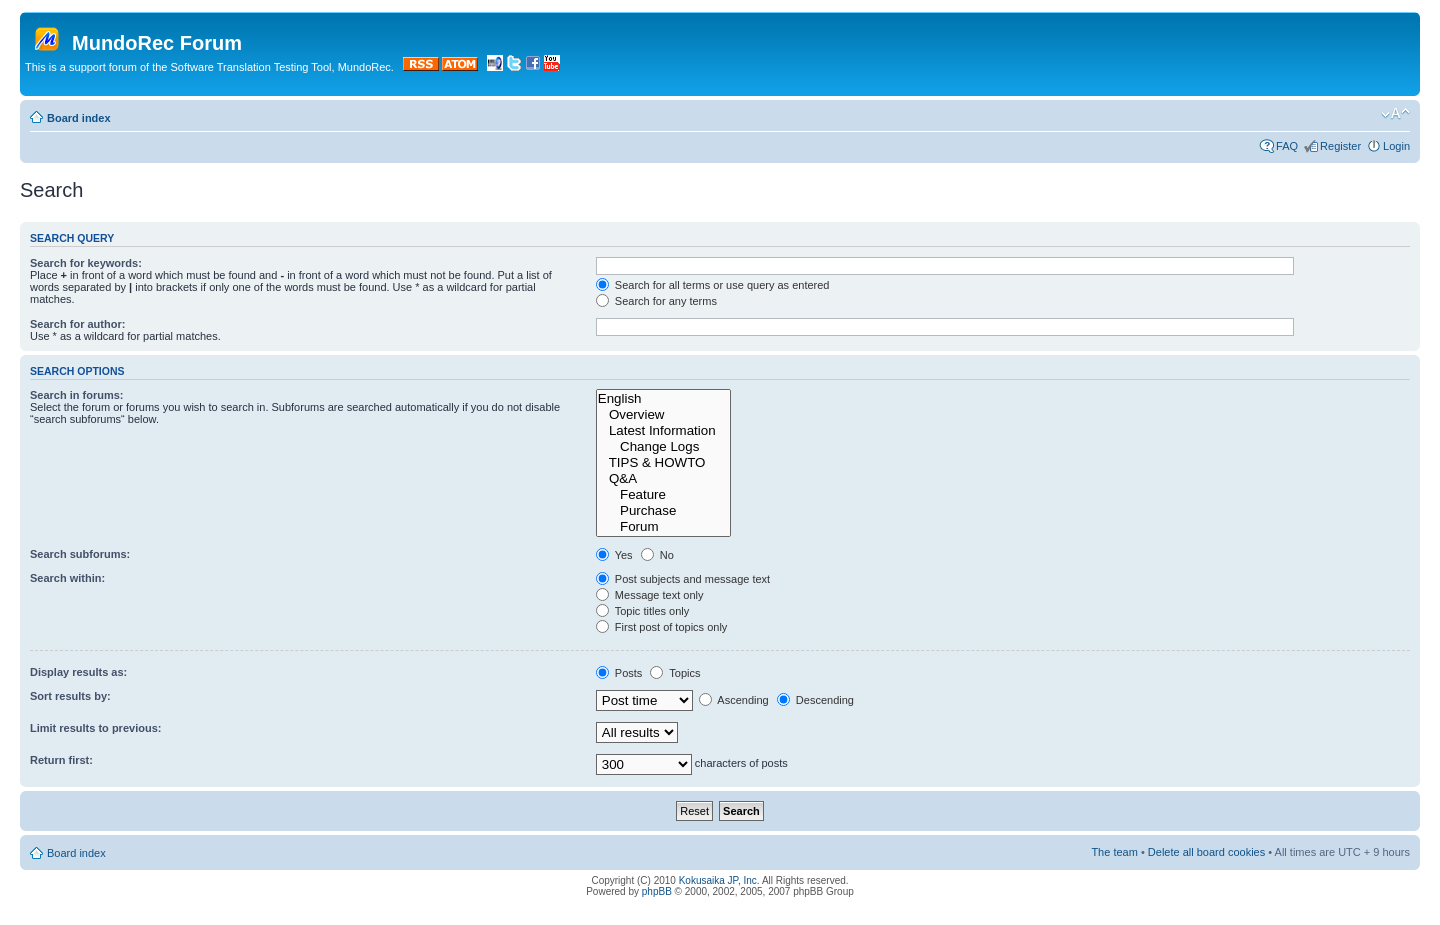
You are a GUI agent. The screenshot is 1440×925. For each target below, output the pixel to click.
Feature (663, 495)
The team (1114, 852)
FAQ (1287, 146)
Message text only (650, 595)
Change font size (1395, 114)
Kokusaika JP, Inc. (719, 880)
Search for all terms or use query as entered (713, 285)
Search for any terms (656, 301)
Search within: (67, 578)
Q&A (663, 479)
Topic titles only (642, 611)
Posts (619, 673)
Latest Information (663, 431)
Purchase (663, 511)
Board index (79, 118)
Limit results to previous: (95, 728)
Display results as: (78, 672)
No (657, 555)
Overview (663, 415)
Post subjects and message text (683, 579)
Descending (815, 700)
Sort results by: (70, 696)
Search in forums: (77, 395)
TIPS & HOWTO (663, 463)
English (663, 399)
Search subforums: (80, 554)
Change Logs (663, 447)
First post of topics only (662, 627)
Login (1396, 146)
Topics (675, 673)
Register (1340, 146)
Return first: (61, 760)
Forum (663, 527)
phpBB (657, 891)
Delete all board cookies (1206, 852)
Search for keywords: (86, 263)
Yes (614, 555)
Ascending (734, 700)
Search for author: (77, 324)
